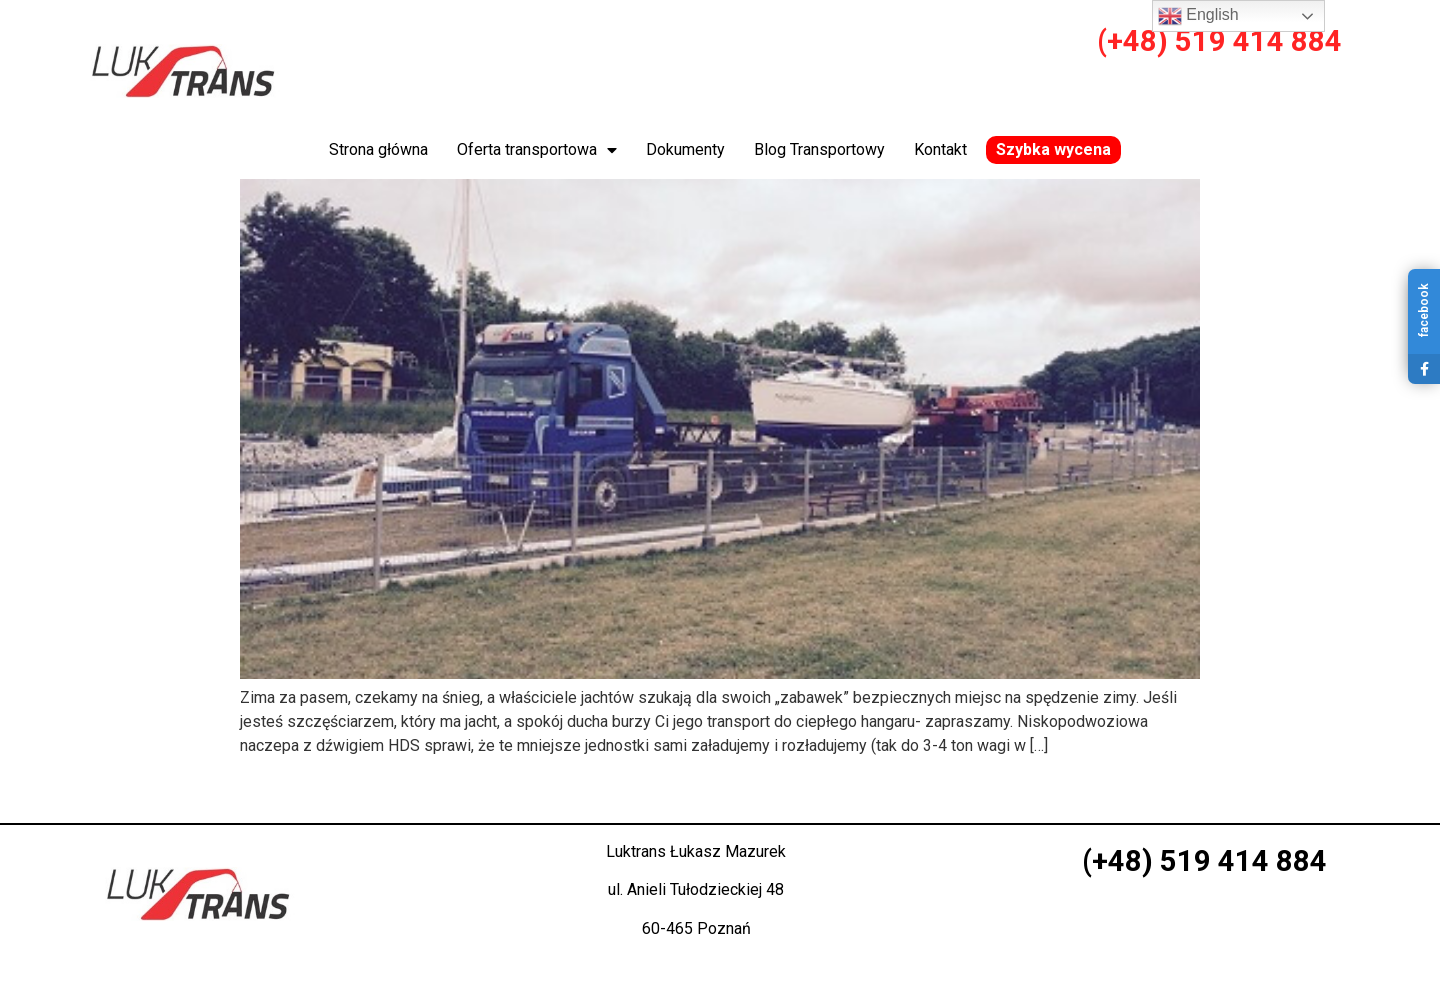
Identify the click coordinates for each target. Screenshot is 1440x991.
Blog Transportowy (819, 149)
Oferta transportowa (537, 150)
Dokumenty (685, 149)
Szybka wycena (1053, 149)
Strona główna (378, 149)
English (1198, 16)
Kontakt (940, 149)
